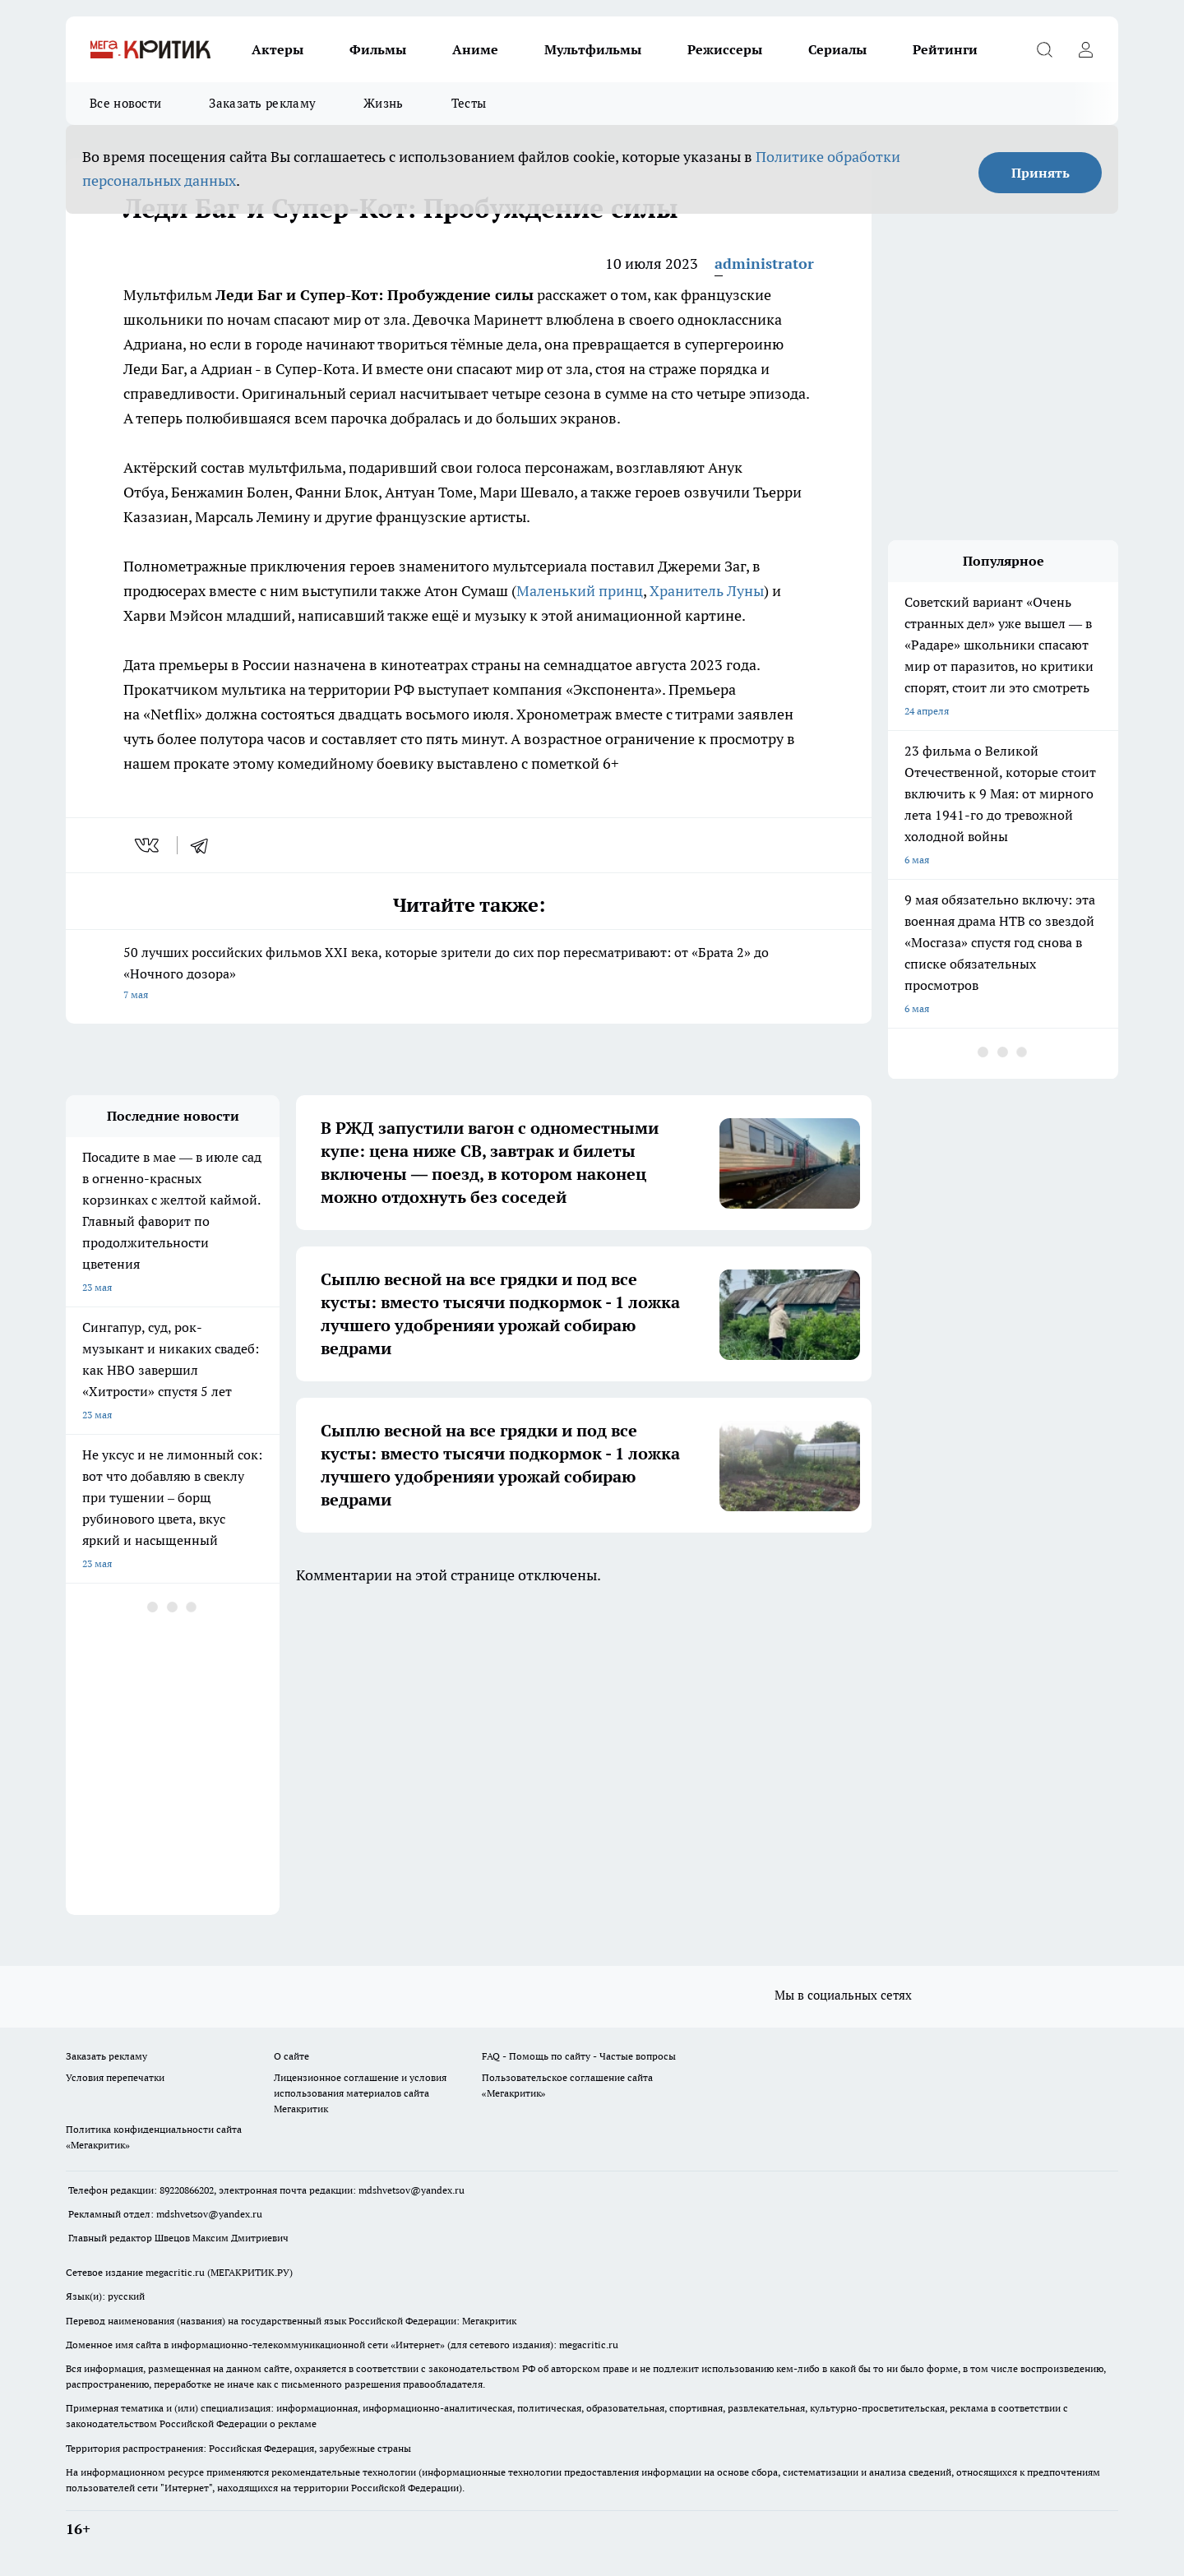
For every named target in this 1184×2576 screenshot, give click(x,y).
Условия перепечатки (115, 2077)
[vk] (148, 845)
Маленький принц (579, 590)
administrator (764, 263)
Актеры (277, 49)
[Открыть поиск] (1044, 49)
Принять (1040, 172)
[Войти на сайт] (1085, 49)
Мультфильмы (592, 49)
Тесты (469, 103)
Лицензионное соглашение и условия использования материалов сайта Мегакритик (360, 2093)
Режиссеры (724, 49)
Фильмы (377, 49)
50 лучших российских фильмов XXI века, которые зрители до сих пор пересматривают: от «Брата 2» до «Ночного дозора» (468, 975)
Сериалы (837, 49)
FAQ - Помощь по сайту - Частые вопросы (579, 2056)
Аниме (475, 49)
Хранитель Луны (707, 590)
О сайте (291, 2056)
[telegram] (204, 845)
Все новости (125, 103)
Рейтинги (945, 49)
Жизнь (383, 103)
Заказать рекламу (262, 103)
